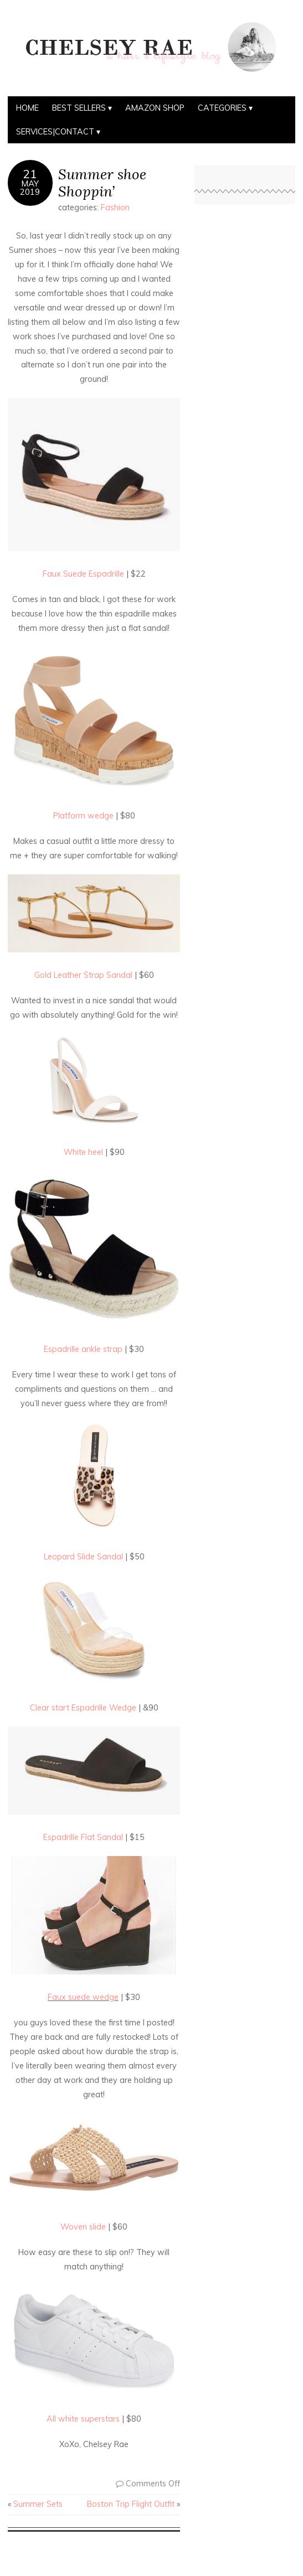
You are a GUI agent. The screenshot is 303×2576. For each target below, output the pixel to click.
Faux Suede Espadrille (84, 574)
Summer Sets (38, 2504)
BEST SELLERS (79, 108)
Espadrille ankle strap (84, 1349)
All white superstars (84, 2419)
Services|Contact (55, 132)
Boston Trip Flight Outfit (130, 2504)
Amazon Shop (154, 108)
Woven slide (84, 2227)
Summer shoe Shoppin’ (102, 182)
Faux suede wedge (83, 1997)
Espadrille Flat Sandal (83, 1837)
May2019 (30, 187)
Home (27, 108)
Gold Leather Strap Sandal (84, 975)
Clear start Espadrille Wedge (84, 1708)
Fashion (115, 207)
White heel (84, 1152)
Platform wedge (84, 816)
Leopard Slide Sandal (84, 1557)
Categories (222, 108)
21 (30, 174)
